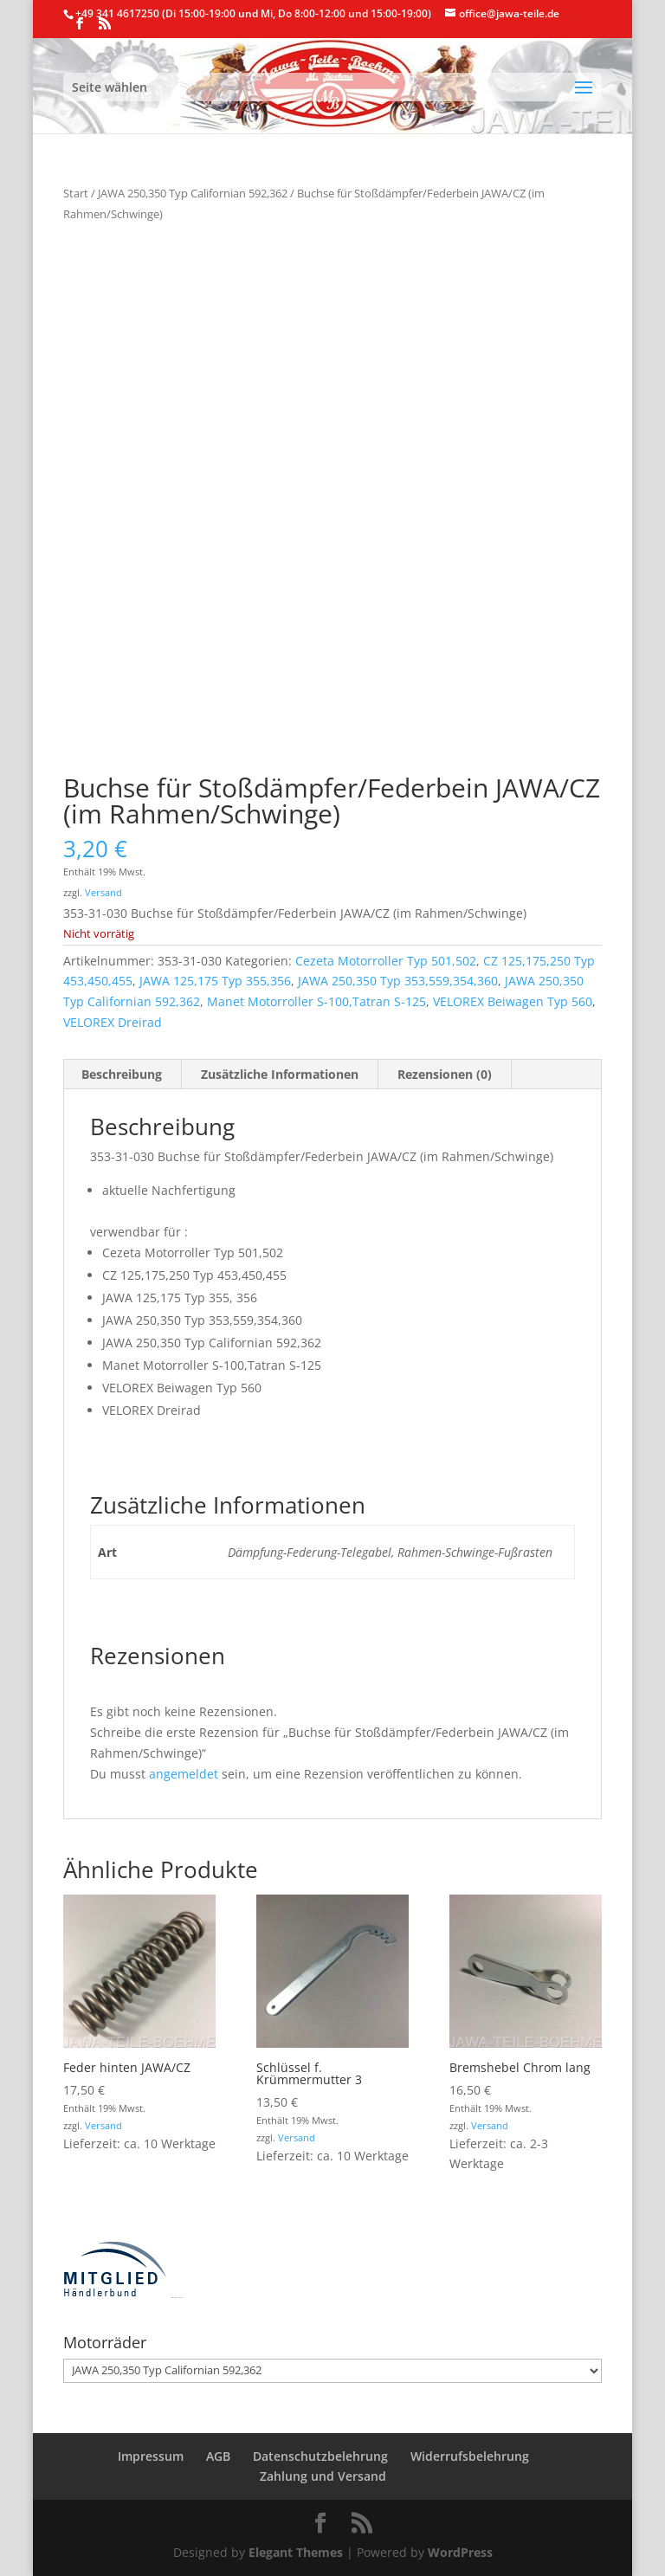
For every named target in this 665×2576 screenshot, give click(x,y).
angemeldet (183, 1774)
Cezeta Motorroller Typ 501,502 (385, 960)
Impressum (151, 2456)
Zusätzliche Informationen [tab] (279, 1074)
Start (75, 193)
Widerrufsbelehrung (469, 2456)
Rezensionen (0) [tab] (444, 1074)
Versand (103, 892)
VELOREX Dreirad (112, 1022)
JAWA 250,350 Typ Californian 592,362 (192, 193)
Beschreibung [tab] (121, 1074)
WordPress (460, 2552)
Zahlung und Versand (323, 2476)
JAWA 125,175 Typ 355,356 (215, 980)
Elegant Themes (296, 2552)
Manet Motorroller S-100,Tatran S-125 (316, 1001)
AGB (218, 2456)
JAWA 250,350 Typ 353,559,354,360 (398, 980)
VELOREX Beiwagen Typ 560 (512, 1001)
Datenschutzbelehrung (320, 2456)
